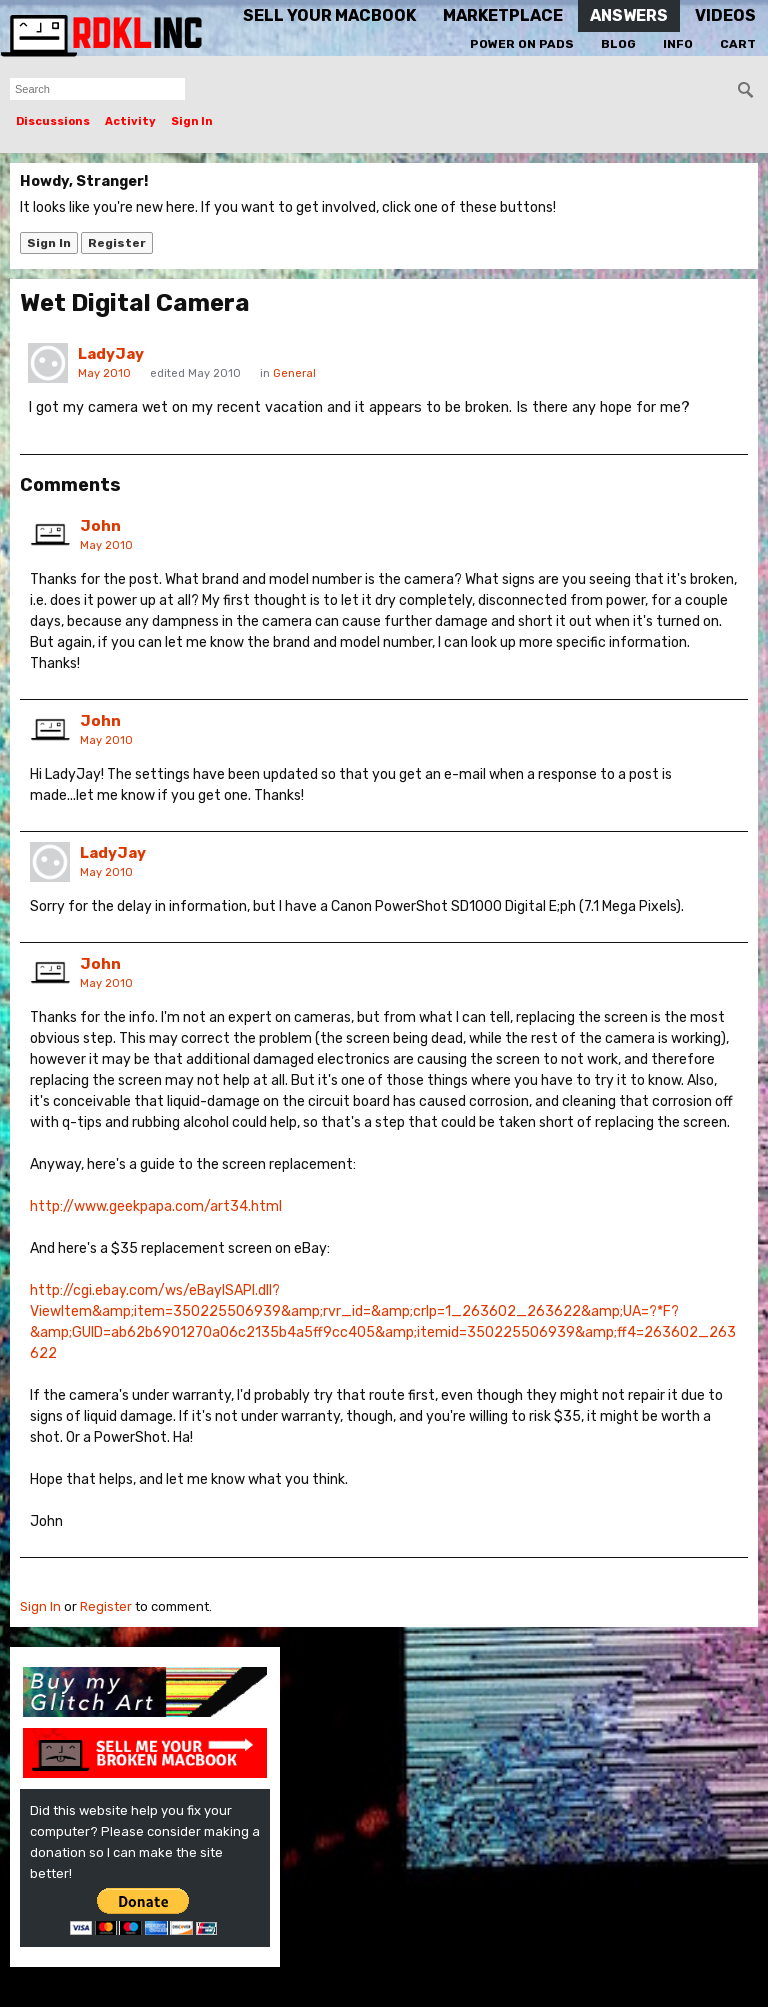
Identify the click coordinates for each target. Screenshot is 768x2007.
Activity (130, 121)
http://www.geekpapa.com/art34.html (156, 1206)
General (294, 373)
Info (678, 44)
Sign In (192, 121)
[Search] (746, 90)
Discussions (53, 121)
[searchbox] (97, 89)
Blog (618, 44)
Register (117, 243)
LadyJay (111, 354)
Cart (738, 44)
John (100, 526)
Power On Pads (522, 44)
